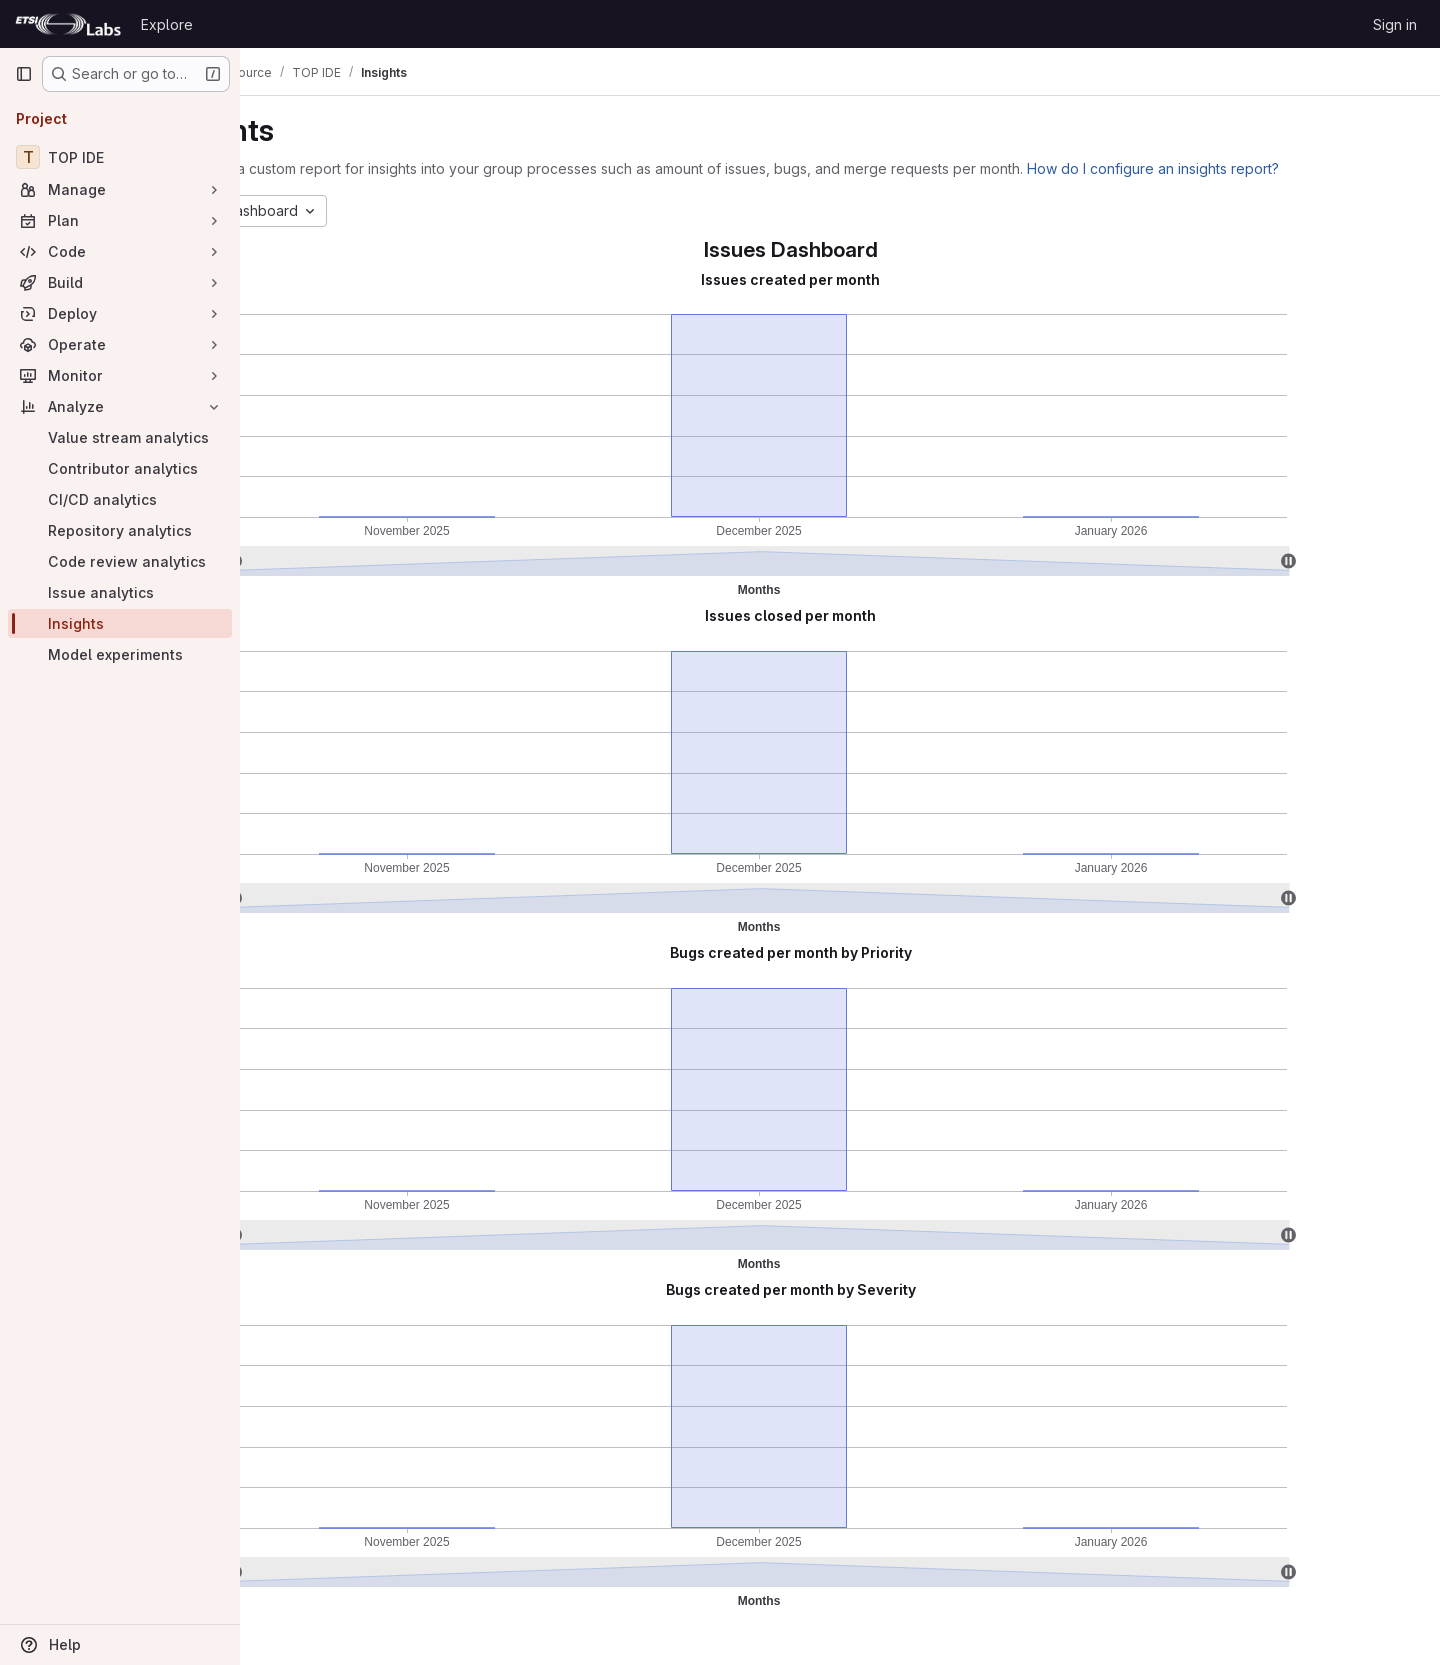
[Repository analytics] (120, 530)
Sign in (1395, 24)
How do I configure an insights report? (1250, 168)
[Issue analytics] (120, 592)
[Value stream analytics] (120, 437)
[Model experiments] (120, 654)
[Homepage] (68, 24)
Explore (167, 24)
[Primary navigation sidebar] (24, 74)
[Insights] (120, 623)
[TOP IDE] (120, 157)
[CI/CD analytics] (120, 499)
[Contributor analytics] (120, 468)
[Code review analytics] (120, 561)
